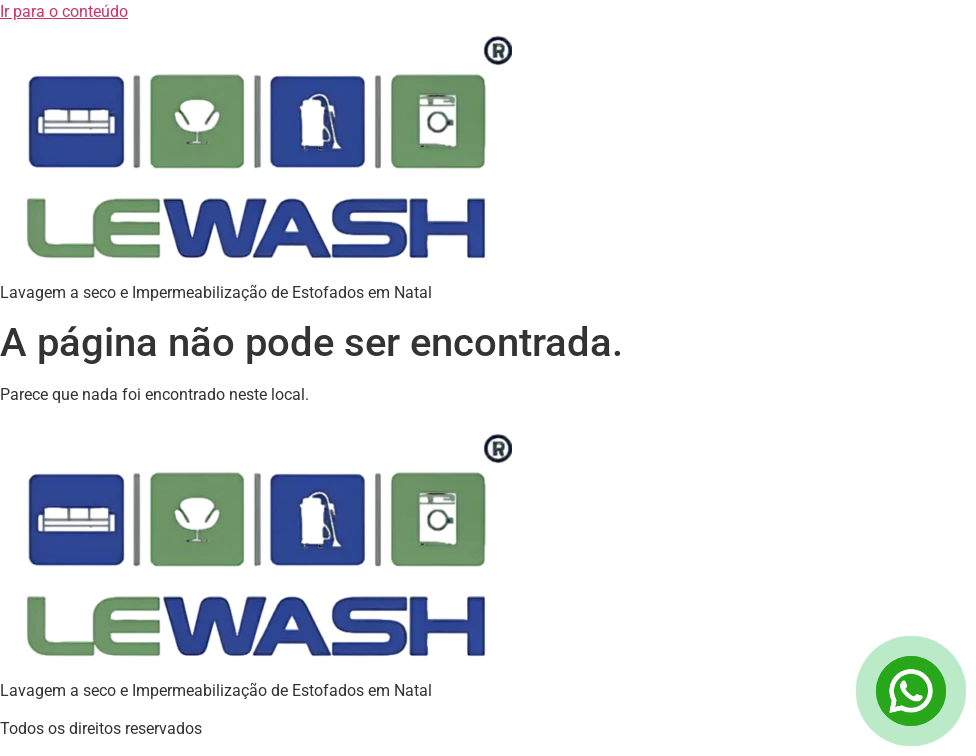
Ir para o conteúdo (64, 11)
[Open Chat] (911, 691)
